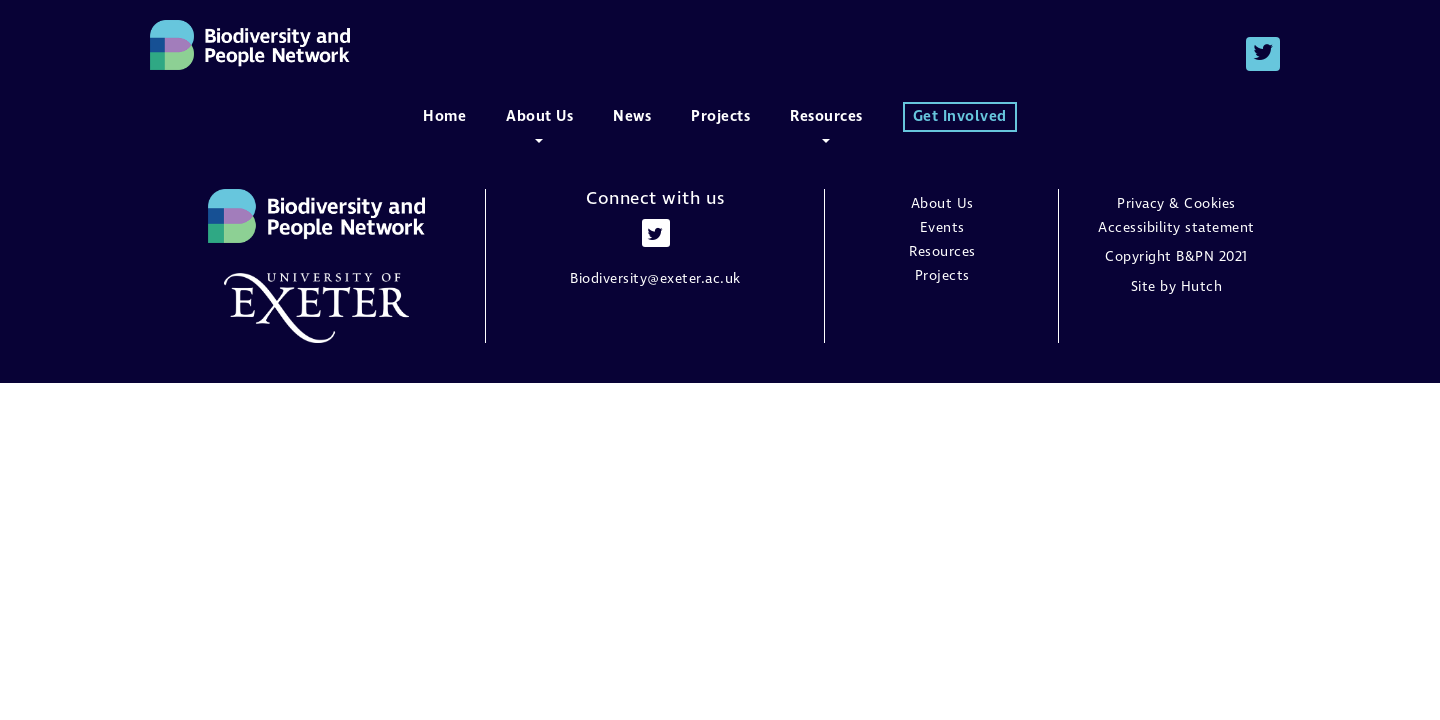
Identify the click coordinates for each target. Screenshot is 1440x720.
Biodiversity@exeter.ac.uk (655, 279)
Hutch (1202, 287)
